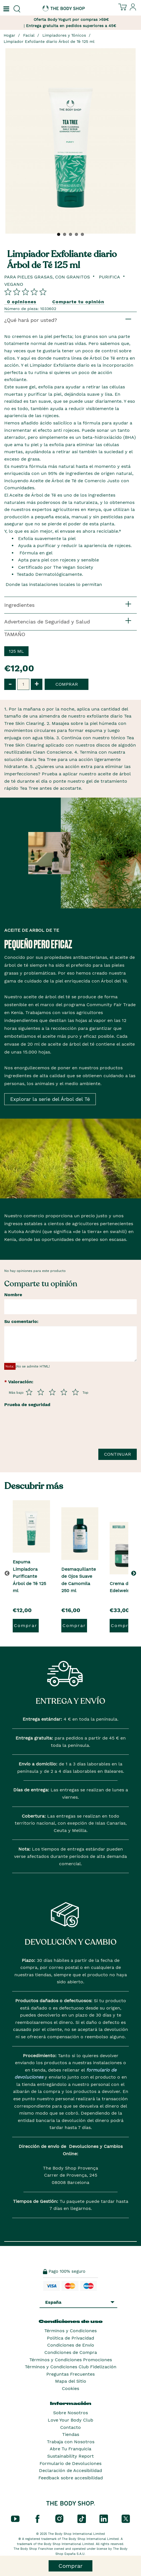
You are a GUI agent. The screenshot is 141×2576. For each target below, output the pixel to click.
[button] (134, 1573)
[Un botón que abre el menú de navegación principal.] (5, 9)
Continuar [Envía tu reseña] (117, 1454)
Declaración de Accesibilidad (70, 2470)
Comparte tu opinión (78, 301)
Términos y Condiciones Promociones (70, 2359)
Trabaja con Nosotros (70, 2441)
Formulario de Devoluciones (70, 2463)
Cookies (70, 2388)
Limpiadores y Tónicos (64, 35)
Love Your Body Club (70, 2420)
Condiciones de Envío (70, 2345)
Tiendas (70, 2434)
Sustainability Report (70, 2456)
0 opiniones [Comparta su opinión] (21, 301)
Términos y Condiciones (70, 2330)
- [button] (10, 684)
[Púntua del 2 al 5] (40, 1392)
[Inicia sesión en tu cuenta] (133, 9)
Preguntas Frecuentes (70, 2374)
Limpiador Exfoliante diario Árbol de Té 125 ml (49, 41)
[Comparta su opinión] (25, 291)
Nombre (13, 1294)
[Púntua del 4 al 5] (63, 1392)
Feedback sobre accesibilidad (70, 2477)
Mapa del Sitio (70, 2381)
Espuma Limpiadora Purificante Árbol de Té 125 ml (29, 1576)
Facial (28, 35)
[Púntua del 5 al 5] (75, 1392)
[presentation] (47, 1431)
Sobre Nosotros (70, 2412)
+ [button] (36, 684)
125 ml (16, 651)
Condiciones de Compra (70, 2352)
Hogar (9, 35)
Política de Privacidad (70, 2338)
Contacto (70, 2427)
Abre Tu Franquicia (70, 2448)
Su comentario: (21, 1321)
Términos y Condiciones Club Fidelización (70, 2366)
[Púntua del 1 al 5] (29, 1392)
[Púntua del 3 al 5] (52, 1392)
